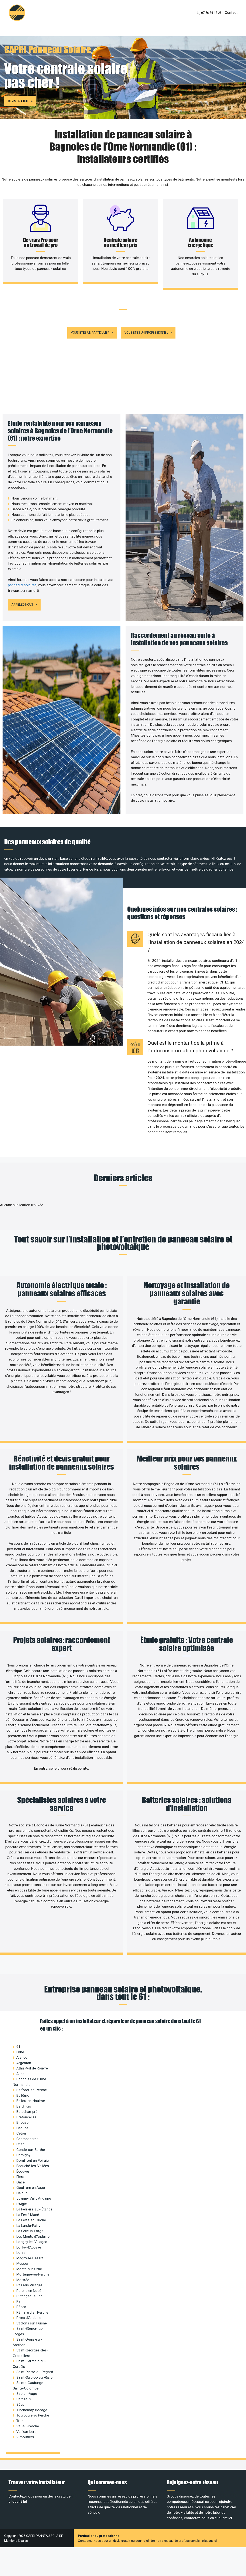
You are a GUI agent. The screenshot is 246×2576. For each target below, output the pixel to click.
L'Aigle (21, 2204)
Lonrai (21, 2252)
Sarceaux (23, 2399)
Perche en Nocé (28, 2291)
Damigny (23, 2155)
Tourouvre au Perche (32, 2415)
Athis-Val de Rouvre (32, 2068)
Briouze (22, 2122)
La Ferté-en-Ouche (31, 2220)
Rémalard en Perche (32, 2312)
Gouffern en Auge (30, 2187)
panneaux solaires (22, 585)
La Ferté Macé (27, 2215)
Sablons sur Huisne (31, 2323)
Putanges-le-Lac (29, 2296)
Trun (19, 2421)
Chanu (21, 2144)
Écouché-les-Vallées (32, 2166)
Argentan (23, 2063)
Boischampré (26, 2111)
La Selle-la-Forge (29, 2231)
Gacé (20, 2182)
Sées (20, 2404)
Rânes (21, 2307)
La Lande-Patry (28, 2225)
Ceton (21, 2133)
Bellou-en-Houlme (30, 2101)
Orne (20, 2052)
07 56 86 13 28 (209, 13)
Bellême (22, 2095)
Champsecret (27, 2139)
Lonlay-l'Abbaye (28, 2247)
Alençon (22, 2057)
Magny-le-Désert (29, 2258)
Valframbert (26, 2431)
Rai (18, 2301)
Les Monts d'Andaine (32, 2236)
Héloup (21, 2193)
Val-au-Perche (27, 2426)
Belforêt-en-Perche (31, 2090)
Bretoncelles (26, 2117)
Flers (20, 2177)
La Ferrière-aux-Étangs (34, 2209)
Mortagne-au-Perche (32, 2274)
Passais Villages (29, 2285)
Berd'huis (23, 2106)
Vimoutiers (25, 2437)
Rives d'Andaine (28, 2318)
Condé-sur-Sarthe (30, 2150)
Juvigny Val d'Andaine (33, 2198)
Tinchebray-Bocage (31, 2410)
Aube (20, 2074)
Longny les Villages (31, 2242)
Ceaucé (22, 2128)
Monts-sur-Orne (29, 2269)
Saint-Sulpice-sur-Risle (34, 2377)
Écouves (23, 2171)
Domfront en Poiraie (32, 2160)
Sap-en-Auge (26, 2393)
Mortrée (22, 2280)
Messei (22, 2263)
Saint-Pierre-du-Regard (34, 2372)
